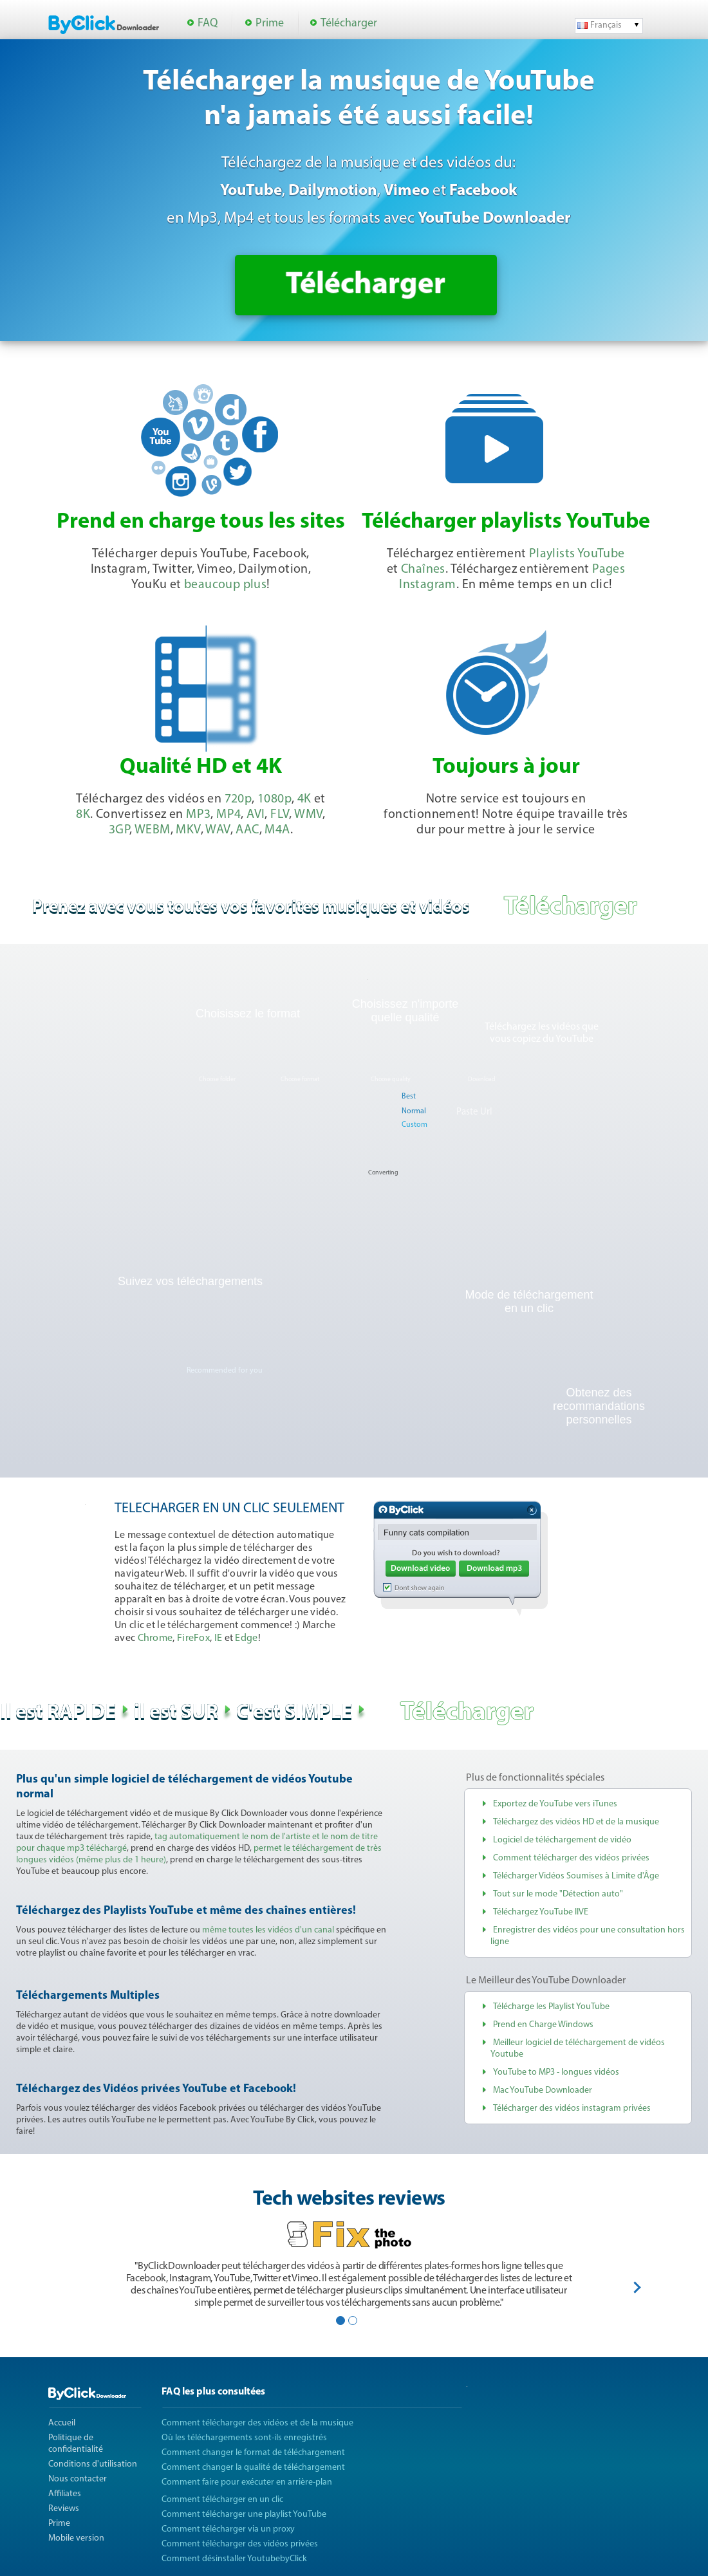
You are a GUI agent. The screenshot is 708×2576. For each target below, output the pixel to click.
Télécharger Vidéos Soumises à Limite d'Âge (576, 1876)
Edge (246, 1638)
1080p (274, 799)
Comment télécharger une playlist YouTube (244, 2514)
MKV (188, 830)
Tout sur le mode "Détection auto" (558, 1894)
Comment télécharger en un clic (222, 2500)
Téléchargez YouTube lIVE (540, 1912)
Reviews (63, 2509)
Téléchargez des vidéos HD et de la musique (576, 1822)
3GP (119, 830)
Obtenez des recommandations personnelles (599, 1406)
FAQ (208, 23)
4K (304, 799)
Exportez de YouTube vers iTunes (555, 1804)
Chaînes (423, 569)
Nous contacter (77, 2479)
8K (83, 814)
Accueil (61, 2423)
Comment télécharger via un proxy (228, 2529)
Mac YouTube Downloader (542, 2090)
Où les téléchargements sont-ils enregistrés (244, 2438)
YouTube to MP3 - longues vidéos (556, 2072)
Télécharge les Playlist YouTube (551, 2007)
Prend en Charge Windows (543, 2025)
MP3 (198, 814)
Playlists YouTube (577, 554)
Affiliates (64, 2494)
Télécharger (349, 23)
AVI (256, 814)
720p (238, 799)
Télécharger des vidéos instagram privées (572, 2108)
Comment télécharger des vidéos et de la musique (257, 2423)
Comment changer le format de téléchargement (253, 2453)
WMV (308, 814)
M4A (277, 830)
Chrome (155, 1638)
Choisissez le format (248, 1013)
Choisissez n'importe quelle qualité (405, 1010)
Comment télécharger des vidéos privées (571, 1858)
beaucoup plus (225, 585)
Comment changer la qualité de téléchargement (253, 2467)
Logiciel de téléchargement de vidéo (562, 1840)
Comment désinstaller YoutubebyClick (234, 2559)
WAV (217, 830)
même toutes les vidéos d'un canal (268, 1930)
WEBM (153, 830)
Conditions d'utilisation (92, 2464)
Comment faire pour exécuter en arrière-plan (247, 2482)
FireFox (193, 1638)
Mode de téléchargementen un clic (529, 1301)
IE (218, 1638)
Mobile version (76, 2538)
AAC (247, 830)
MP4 (228, 814)
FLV (279, 814)
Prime (270, 23)
